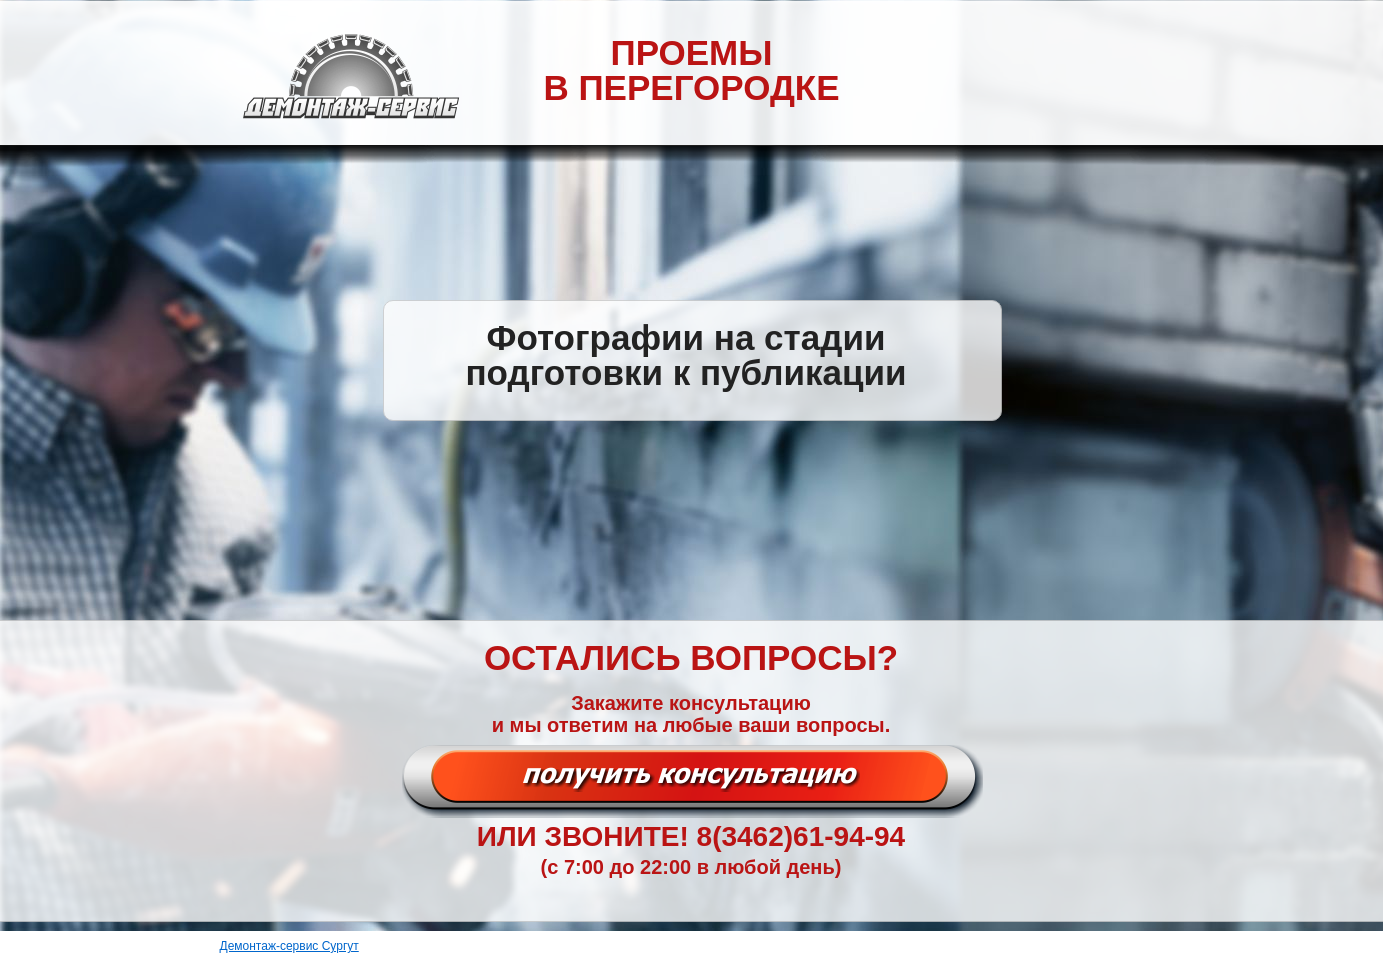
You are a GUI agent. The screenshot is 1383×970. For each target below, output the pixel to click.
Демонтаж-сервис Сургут (289, 946)
